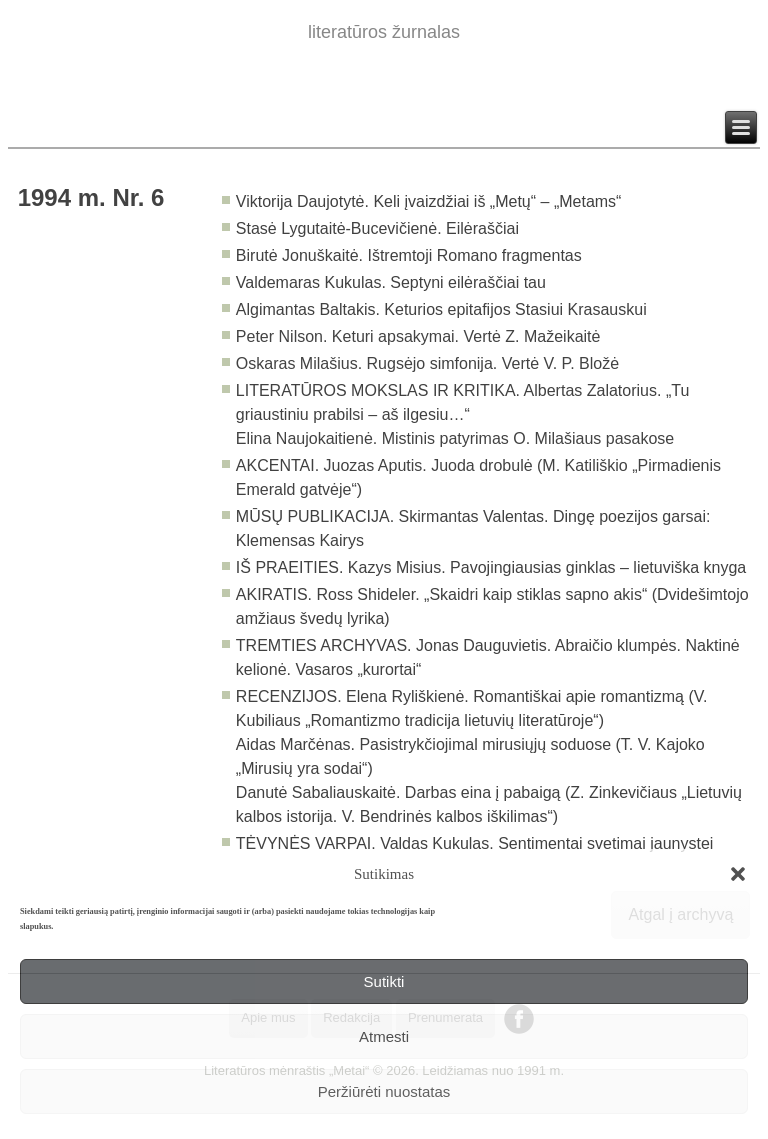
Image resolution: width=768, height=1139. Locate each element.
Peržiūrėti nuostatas (384, 1091)
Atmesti (384, 1036)
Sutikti (384, 981)
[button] (738, 874)
